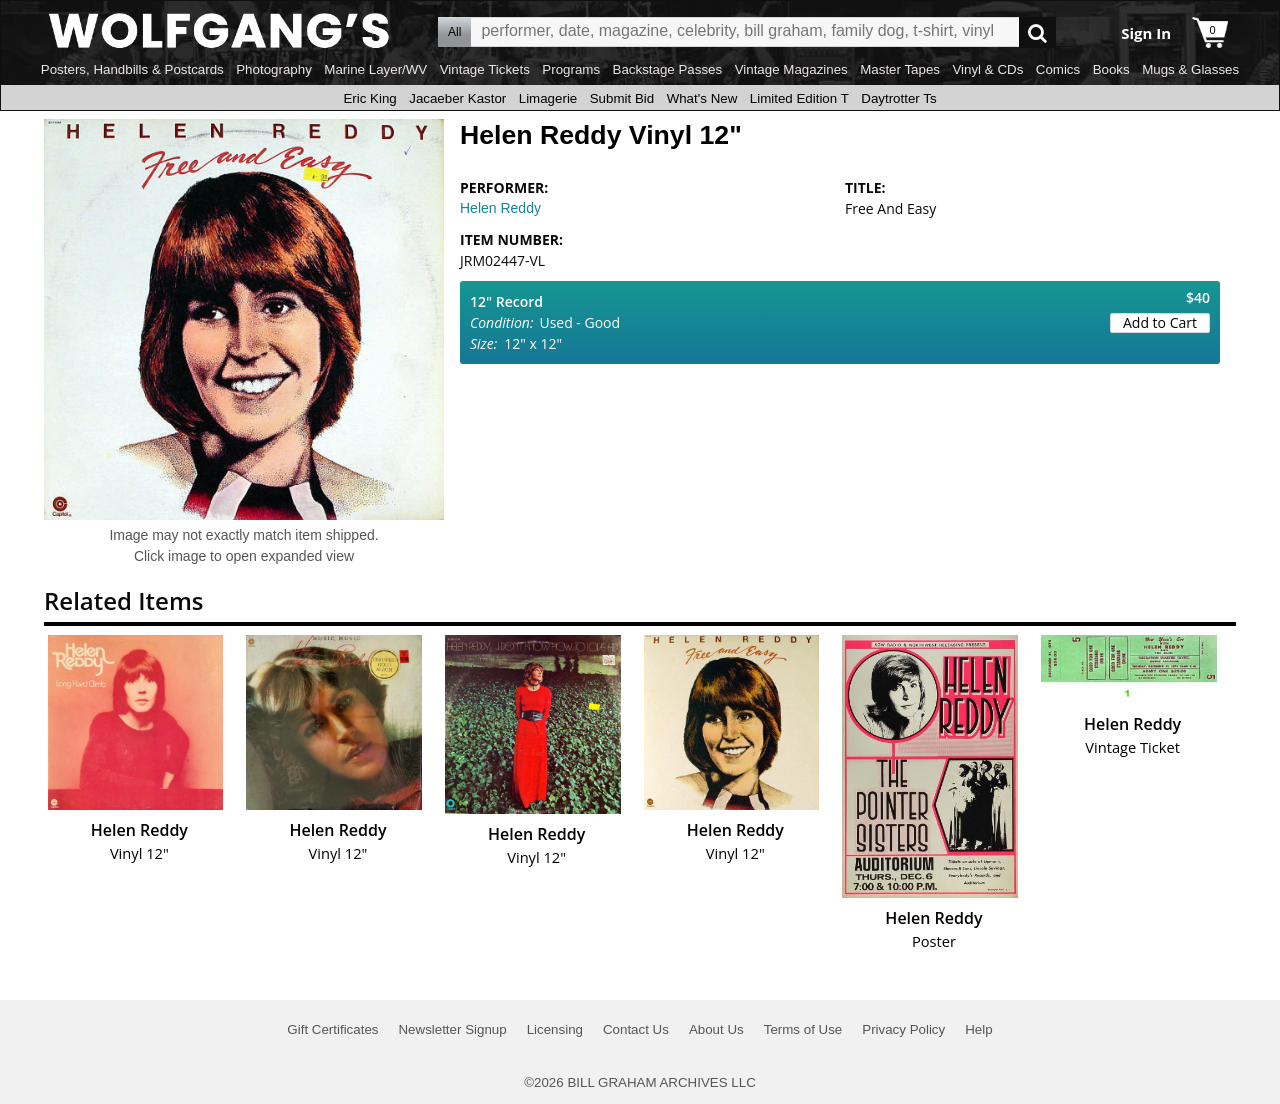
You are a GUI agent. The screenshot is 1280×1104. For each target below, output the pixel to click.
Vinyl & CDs (987, 69)
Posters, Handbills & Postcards (132, 69)
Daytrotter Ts (898, 98)
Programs (571, 69)
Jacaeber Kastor (457, 98)
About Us (716, 1029)
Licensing (555, 1029)
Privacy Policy (903, 1029)
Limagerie (548, 98)
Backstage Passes (668, 69)
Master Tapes (900, 69)
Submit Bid (622, 98)
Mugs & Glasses (1190, 69)
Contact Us (636, 1029)
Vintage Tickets (485, 69)
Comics (1058, 69)
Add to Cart (1160, 322)
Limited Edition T (799, 98)
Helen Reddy (500, 208)
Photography (274, 69)
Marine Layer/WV (375, 69)
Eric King (369, 98)
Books (1111, 69)
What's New (702, 98)
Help (978, 1029)
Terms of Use (803, 1029)
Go (1037, 32)
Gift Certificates (332, 1029)
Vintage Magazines (791, 69)
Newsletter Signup (452, 1029)
